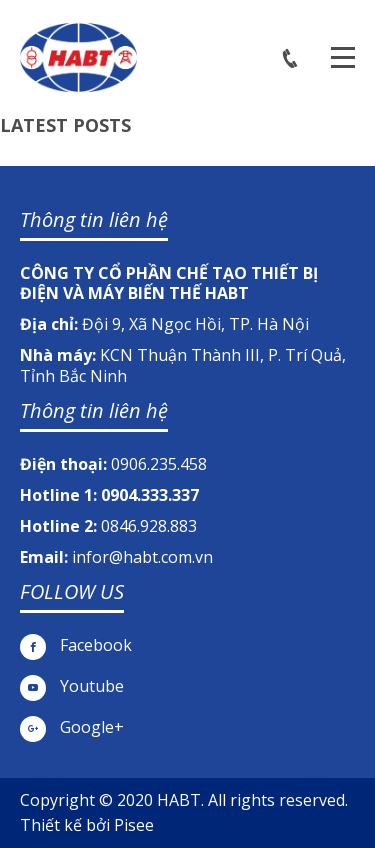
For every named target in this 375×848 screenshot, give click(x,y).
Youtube (72, 686)
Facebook (76, 645)
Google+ (72, 727)
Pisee (134, 825)
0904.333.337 (150, 495)
